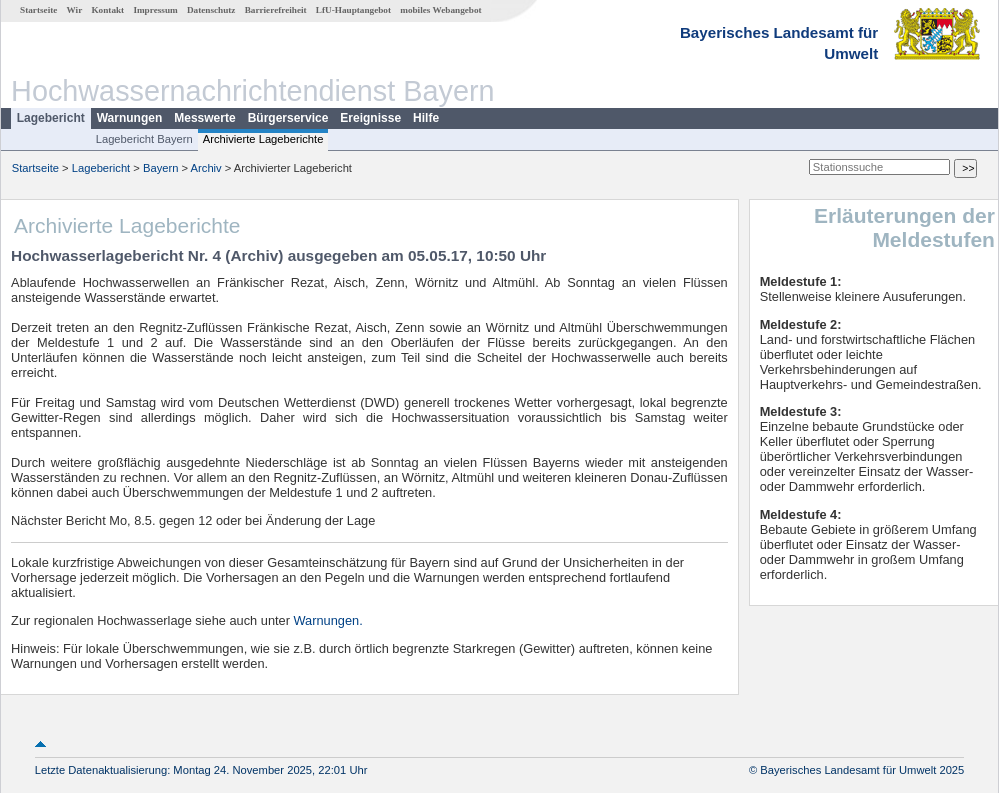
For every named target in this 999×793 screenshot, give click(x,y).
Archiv (206, 168)
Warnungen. (328, 620)
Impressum (155, 10)
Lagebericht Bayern (144, 139)
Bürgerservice (288, 118)
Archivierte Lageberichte (263, 139)
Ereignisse (370, 118)
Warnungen (130, 118)
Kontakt (107, 10)
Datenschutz (211, 10)
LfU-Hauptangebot (353, 10)
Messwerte (204, 118)
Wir (75, 10)
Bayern (160, 168)
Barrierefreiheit (276, 10)
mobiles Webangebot (440, 10)
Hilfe (426, 118)
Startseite (38, 10)
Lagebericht (51, 118)
